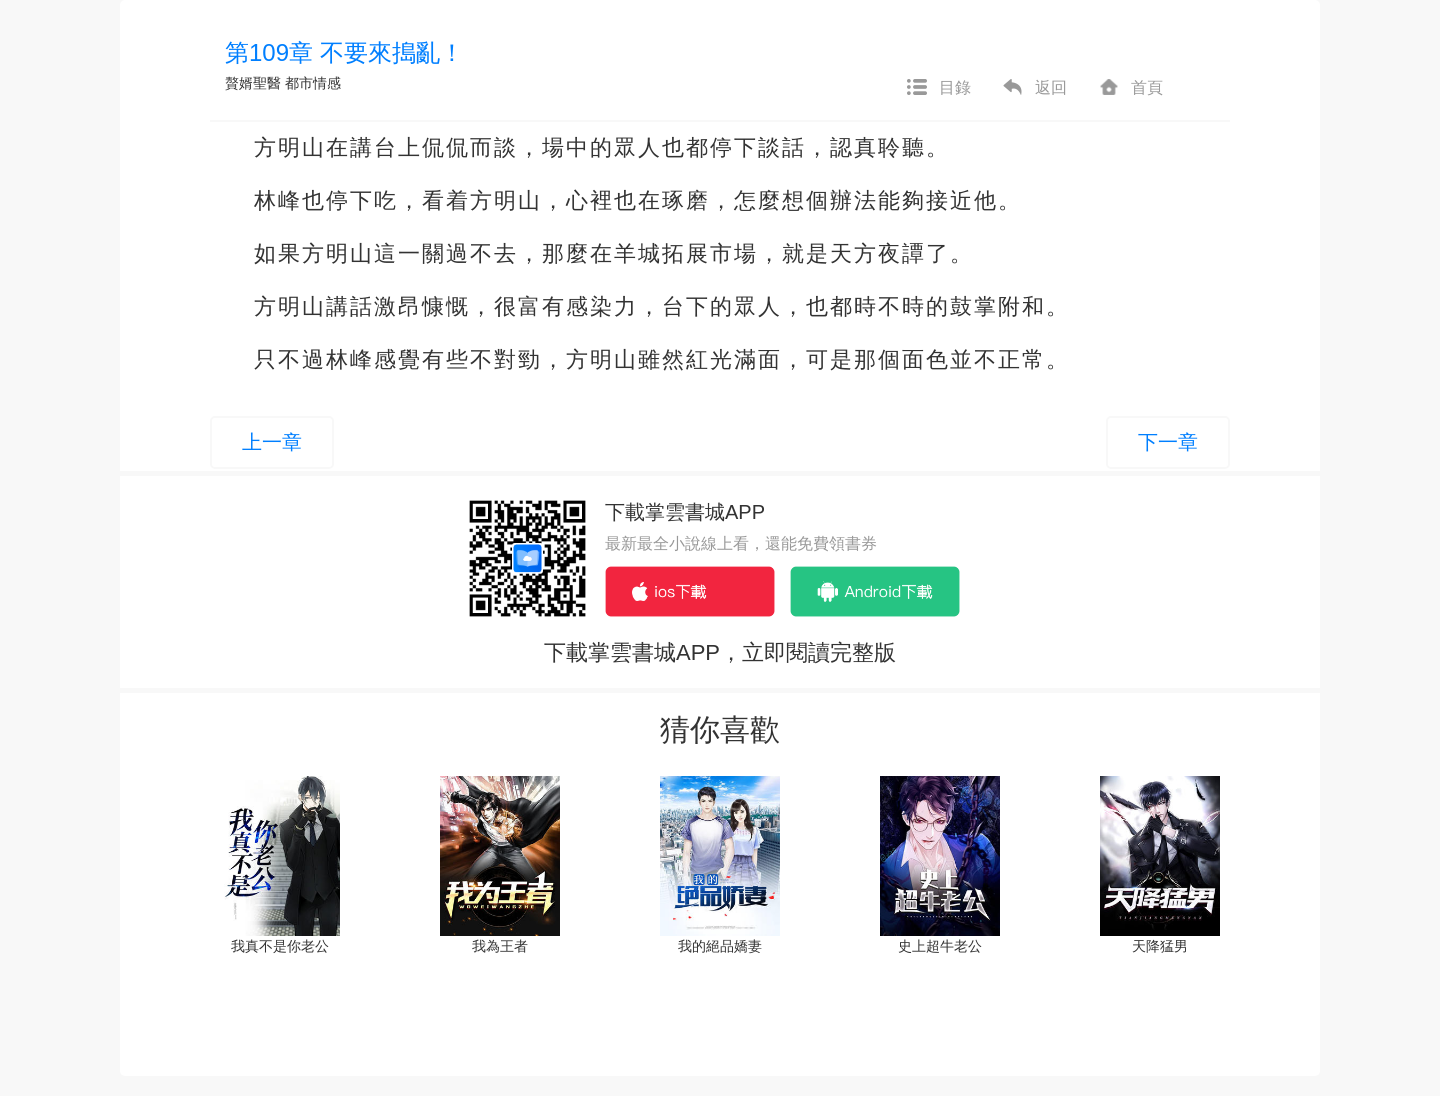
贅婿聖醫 (253, 83)
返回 (1034, 88)
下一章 (1168, 442)
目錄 (938, 88)
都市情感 (313, 83)
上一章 (272, 442)
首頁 (1130, 88)
